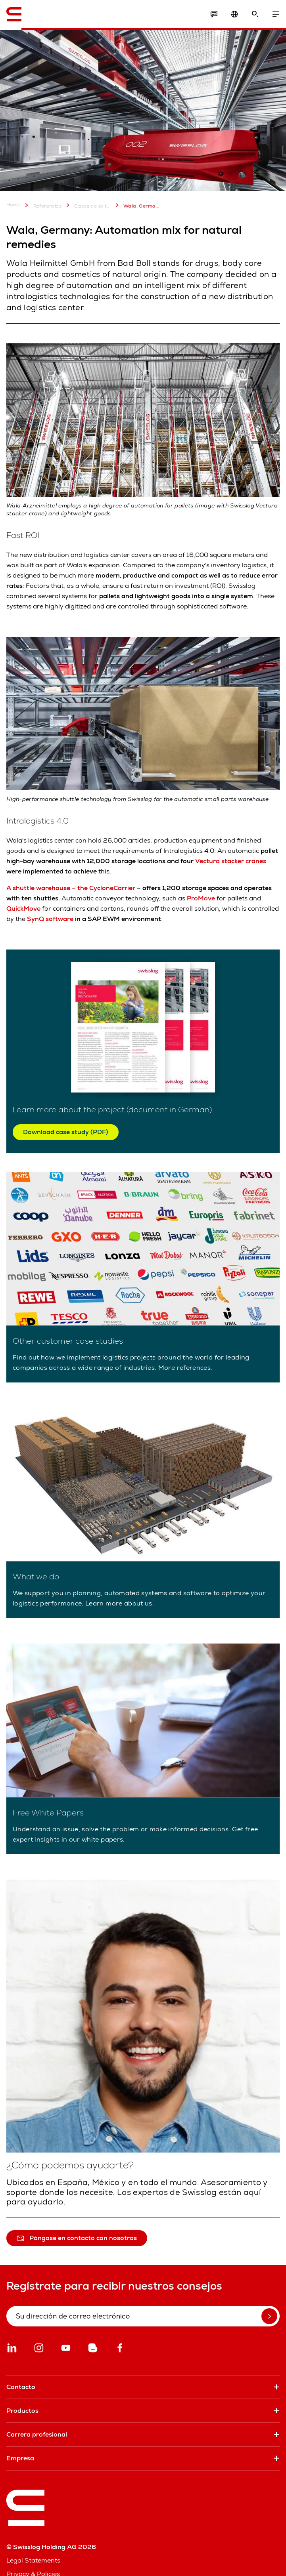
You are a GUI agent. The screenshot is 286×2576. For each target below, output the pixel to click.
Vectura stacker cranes (230, 861)
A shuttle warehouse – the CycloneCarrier (70, 888)
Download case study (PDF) (65, 1132)
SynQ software (50, 919)
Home (13, 205)
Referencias (41, 205)
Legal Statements (33, 2560)
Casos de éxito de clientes (87, 205)
